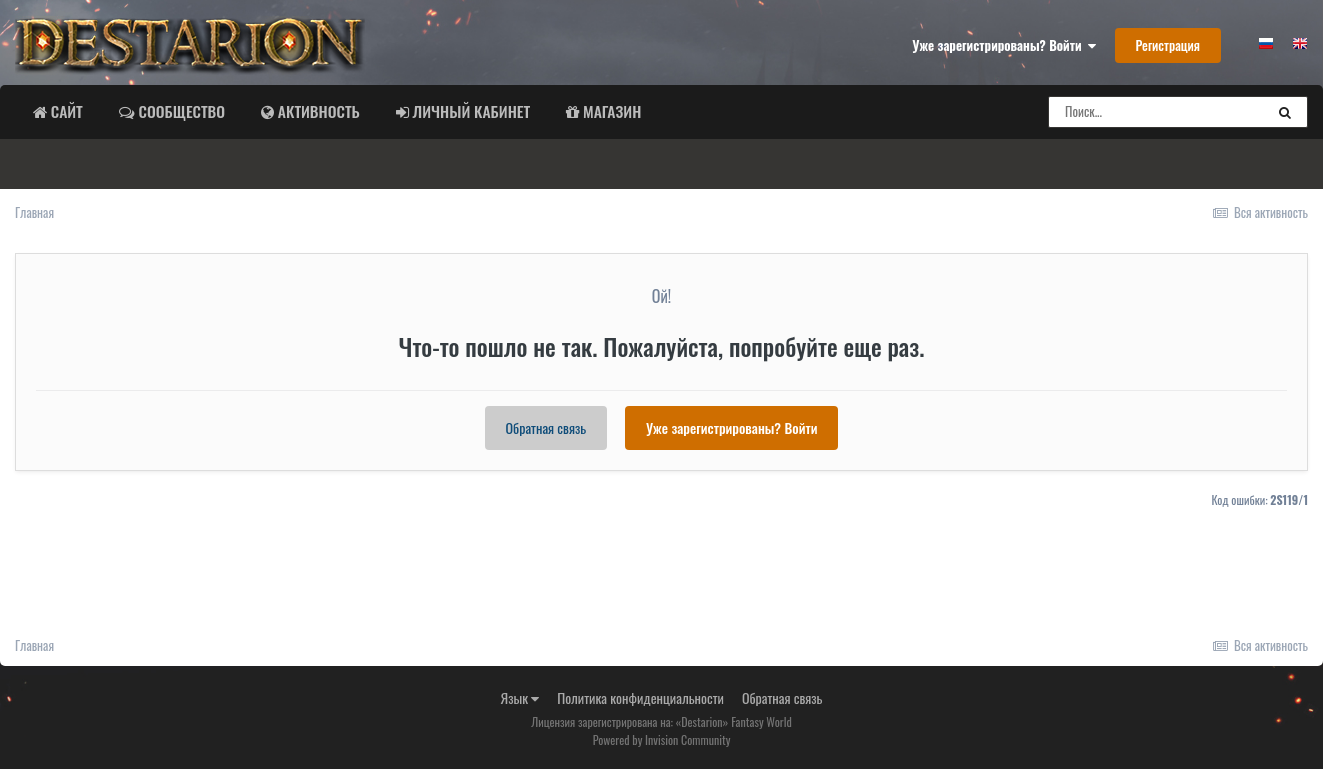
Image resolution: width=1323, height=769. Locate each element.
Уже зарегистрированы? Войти (1004, 45)
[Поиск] (1156, 112)
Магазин (610, 111)
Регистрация (1168, 45)
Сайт (65, 111)
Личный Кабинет (469, 111)
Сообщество (180, 111)
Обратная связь (546, 427)
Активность (317, 111)
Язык (520, 697)
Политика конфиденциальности (640, 697)
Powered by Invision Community (662, 739)
